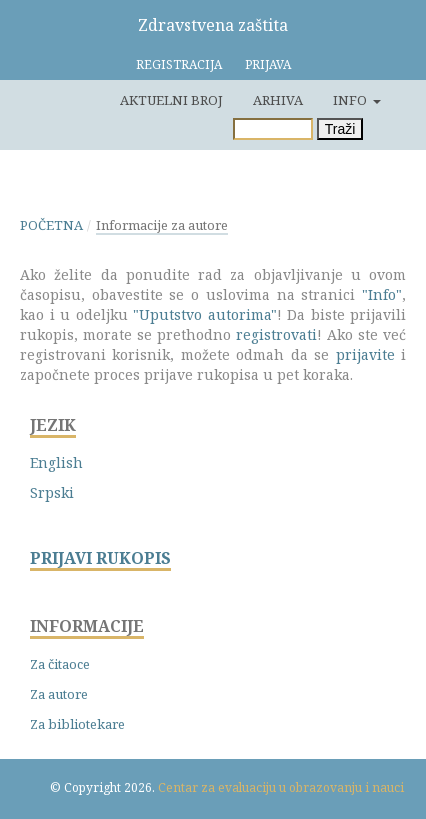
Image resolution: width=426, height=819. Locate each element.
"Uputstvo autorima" (205, 314)
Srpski (52, 492)
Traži (340, 129)
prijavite (365, 354)
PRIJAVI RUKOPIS (100, 558)
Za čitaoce (60, 664)
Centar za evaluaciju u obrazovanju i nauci (281, 787)
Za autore (59, 694)
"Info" (382, 294)
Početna (51, 225)
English (56, 462)
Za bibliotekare (77, 724)
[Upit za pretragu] (273, 129)
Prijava (268, 64)
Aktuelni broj (171, 100)
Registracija (179, 64)
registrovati (276, 334)
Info (351, 100)
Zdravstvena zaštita (213, 25)
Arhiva (278, 100)
